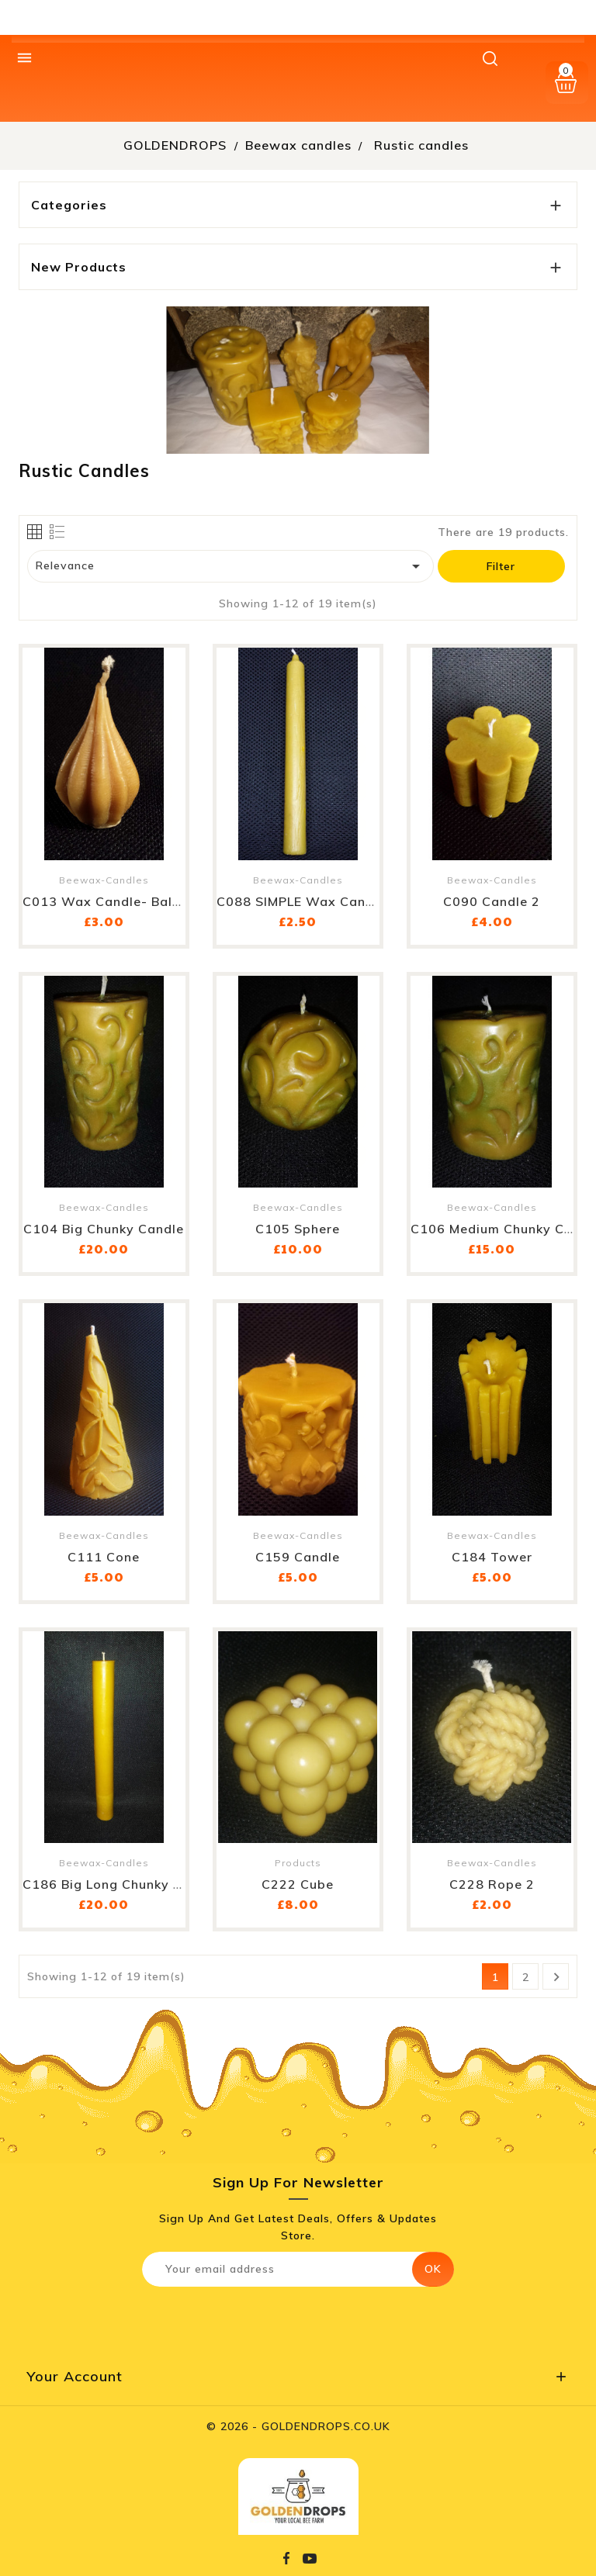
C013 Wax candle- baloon (110, 901)
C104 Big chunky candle (103, 1228)
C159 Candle (297, 1557)
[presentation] (272, 2321)
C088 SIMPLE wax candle (301, 901)
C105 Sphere (297, 1228)
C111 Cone (104, 1557)
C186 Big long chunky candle (121, 1884)
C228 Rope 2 (492, 1884)
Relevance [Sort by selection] (231, 566)
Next (557, 1977)
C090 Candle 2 (491, 901)
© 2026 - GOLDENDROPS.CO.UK (298, 2426)
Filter (501, 566)
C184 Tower (492, 1557)
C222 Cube (298, 1884)
